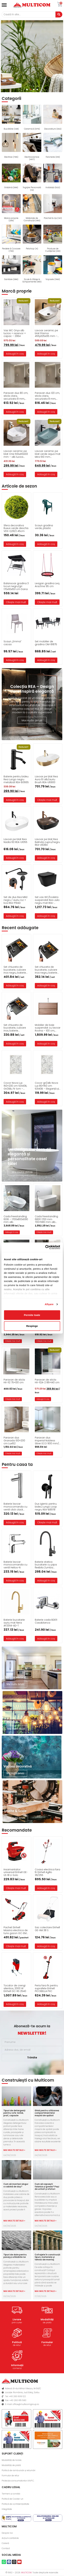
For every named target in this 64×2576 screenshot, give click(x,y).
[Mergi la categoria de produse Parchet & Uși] (52, 207)
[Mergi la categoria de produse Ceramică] (32, 118)
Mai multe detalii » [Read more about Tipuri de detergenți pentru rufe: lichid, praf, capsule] (14, 2150)
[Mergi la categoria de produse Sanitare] (11, 268)
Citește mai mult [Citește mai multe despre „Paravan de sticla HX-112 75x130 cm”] (12, 1399)
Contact (6, 2548)
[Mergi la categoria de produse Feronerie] (52, 146)
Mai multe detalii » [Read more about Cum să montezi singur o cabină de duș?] (14, 2220)
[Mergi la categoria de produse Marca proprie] (11, 208)
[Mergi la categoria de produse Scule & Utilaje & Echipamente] (32, 269)
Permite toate (32, 1315)
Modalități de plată (11, 2465)
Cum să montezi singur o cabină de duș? (15, 2185)
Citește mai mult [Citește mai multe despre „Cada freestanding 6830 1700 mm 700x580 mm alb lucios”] (44, 1232)
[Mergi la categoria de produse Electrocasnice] (32, 147)
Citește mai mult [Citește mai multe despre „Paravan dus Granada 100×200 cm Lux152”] (12, 1453)
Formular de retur (10, 2475)
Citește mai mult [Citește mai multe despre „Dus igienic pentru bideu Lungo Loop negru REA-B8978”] (47, 1522)
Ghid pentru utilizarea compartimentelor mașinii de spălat (47, 2113)
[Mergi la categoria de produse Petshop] (32, 237)
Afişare (49, 1304)
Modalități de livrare (12, 2460)
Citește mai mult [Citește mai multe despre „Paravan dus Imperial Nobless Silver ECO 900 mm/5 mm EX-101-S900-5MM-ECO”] (44, 1453)
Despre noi (7, 2532)
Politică (17, 2342)
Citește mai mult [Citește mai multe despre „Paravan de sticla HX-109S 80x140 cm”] (44, 1341)
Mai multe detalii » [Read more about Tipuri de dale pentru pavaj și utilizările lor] (14, 2291)
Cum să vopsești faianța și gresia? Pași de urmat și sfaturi (47, 2186)
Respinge (32, 1326)
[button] (27, 89)
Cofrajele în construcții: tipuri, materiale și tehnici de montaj (47, 2257)
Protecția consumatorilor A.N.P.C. (18, 2480)
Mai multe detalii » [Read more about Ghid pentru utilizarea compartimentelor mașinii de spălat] (45, 2150)
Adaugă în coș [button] (15, 353)
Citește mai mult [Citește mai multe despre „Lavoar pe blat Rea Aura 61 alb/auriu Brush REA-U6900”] (47, 800)
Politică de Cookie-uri (12, 2498)
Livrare (17, 2319)
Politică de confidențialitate (15, 2503)
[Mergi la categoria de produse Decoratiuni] (52, 118)
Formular (47, 2342)
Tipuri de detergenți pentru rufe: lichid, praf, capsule (14, 2113)
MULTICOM (26, 2572)
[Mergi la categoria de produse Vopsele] (52, 268)
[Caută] (28, 14)
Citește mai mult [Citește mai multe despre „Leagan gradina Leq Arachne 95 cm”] (47, 602)
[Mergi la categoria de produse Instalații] (52, 176)
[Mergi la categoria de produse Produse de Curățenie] (52, 238)
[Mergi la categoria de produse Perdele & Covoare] (11, 238)
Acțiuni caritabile (10, 2538)
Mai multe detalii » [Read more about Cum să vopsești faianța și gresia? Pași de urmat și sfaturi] (45, 2220)
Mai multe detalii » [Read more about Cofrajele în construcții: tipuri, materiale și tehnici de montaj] (45, 2291)
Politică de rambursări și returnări (18, 2470)
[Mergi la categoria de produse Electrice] (11, 146)
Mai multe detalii (32, 720)
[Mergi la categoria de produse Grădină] (11, 176)
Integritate (7, 2509)
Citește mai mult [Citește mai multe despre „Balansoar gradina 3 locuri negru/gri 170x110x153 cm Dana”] (16, 602)
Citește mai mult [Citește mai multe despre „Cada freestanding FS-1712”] (12, 1341)
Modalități (47, 2319)
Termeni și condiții (11, 2493)
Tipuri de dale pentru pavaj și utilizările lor (15, 2255)
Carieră (5, 2543)
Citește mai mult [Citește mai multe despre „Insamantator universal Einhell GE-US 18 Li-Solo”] (16, 1888)
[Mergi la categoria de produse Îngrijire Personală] (32, 177)
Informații (17, 2365)
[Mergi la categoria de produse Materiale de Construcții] (32, 208)
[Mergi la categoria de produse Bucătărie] (11, 118)
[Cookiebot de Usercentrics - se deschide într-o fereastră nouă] (45, 1247)
